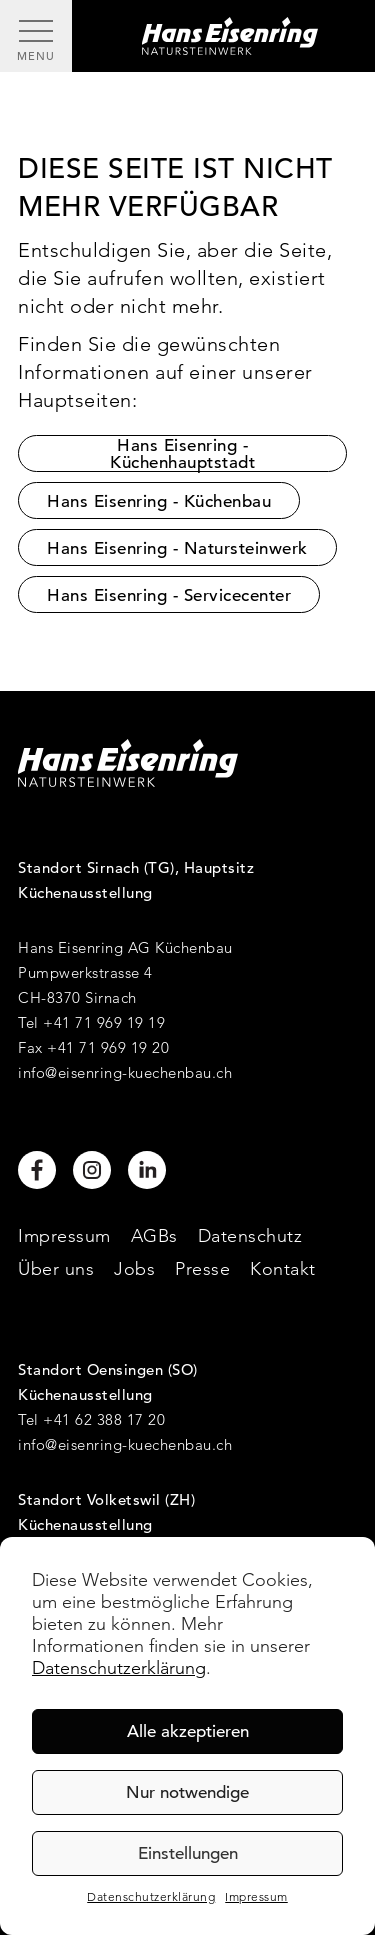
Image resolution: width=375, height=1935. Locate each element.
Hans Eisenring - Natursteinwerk (177, 548)
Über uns (56, 1268)
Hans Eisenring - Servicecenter (169, 595)
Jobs (134, 1268)
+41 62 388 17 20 (104, 1419)
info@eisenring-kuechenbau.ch (125, 1072)
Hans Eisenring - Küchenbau (159, 501)
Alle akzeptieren (188, 1731)
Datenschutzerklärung (119, 1667)
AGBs (154, 1235)
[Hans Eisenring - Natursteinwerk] (223, 36)
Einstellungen (188, 1853)
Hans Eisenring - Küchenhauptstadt (182, 453)
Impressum (256, 1897)
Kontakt (283, 1268)
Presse (202, 1268)
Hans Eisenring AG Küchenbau (125, 947)
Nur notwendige (187, 1792)
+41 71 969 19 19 (104, 1022)
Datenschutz (250, 1235)
